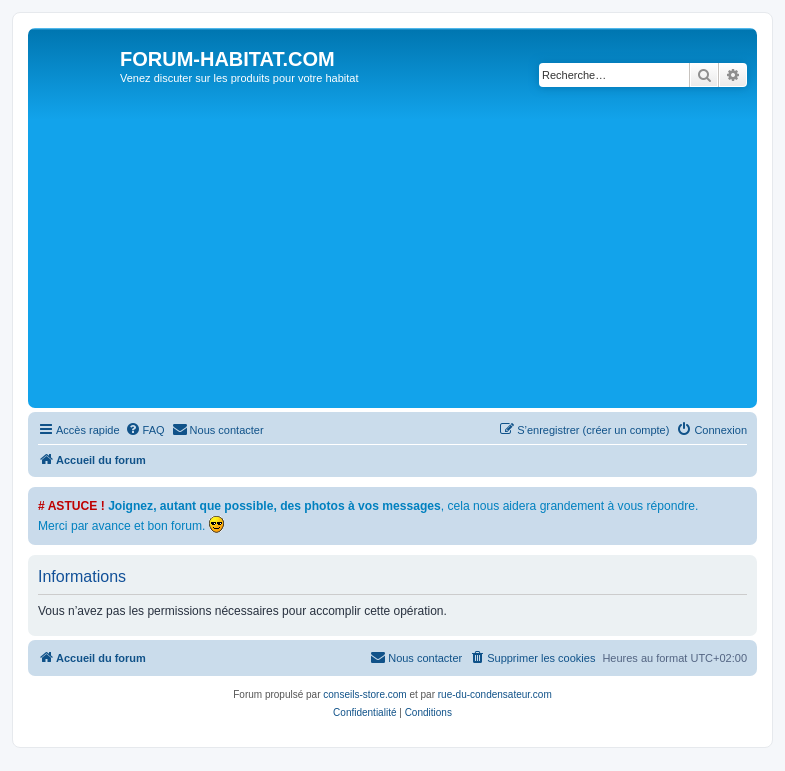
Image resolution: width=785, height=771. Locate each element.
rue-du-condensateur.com (495, 694)
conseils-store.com (364, 694)
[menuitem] (145, 430)
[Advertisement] (409, 253)
